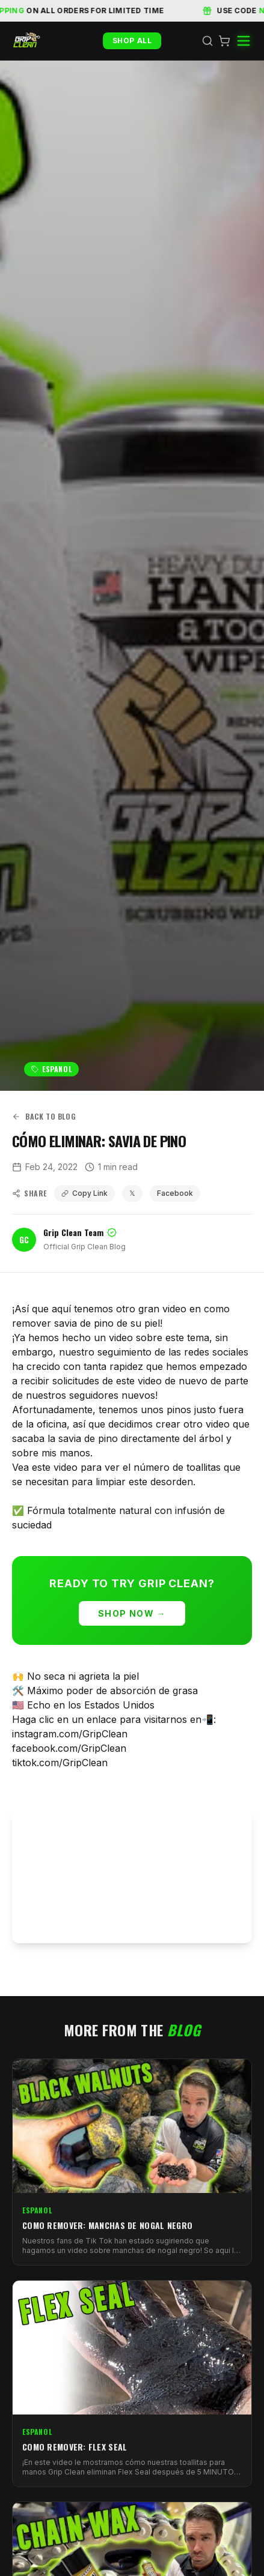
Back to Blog (44, 1116)
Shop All (132, 40)
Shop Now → (132, 1613)
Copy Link (84, 1193)
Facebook (175, 1193)
